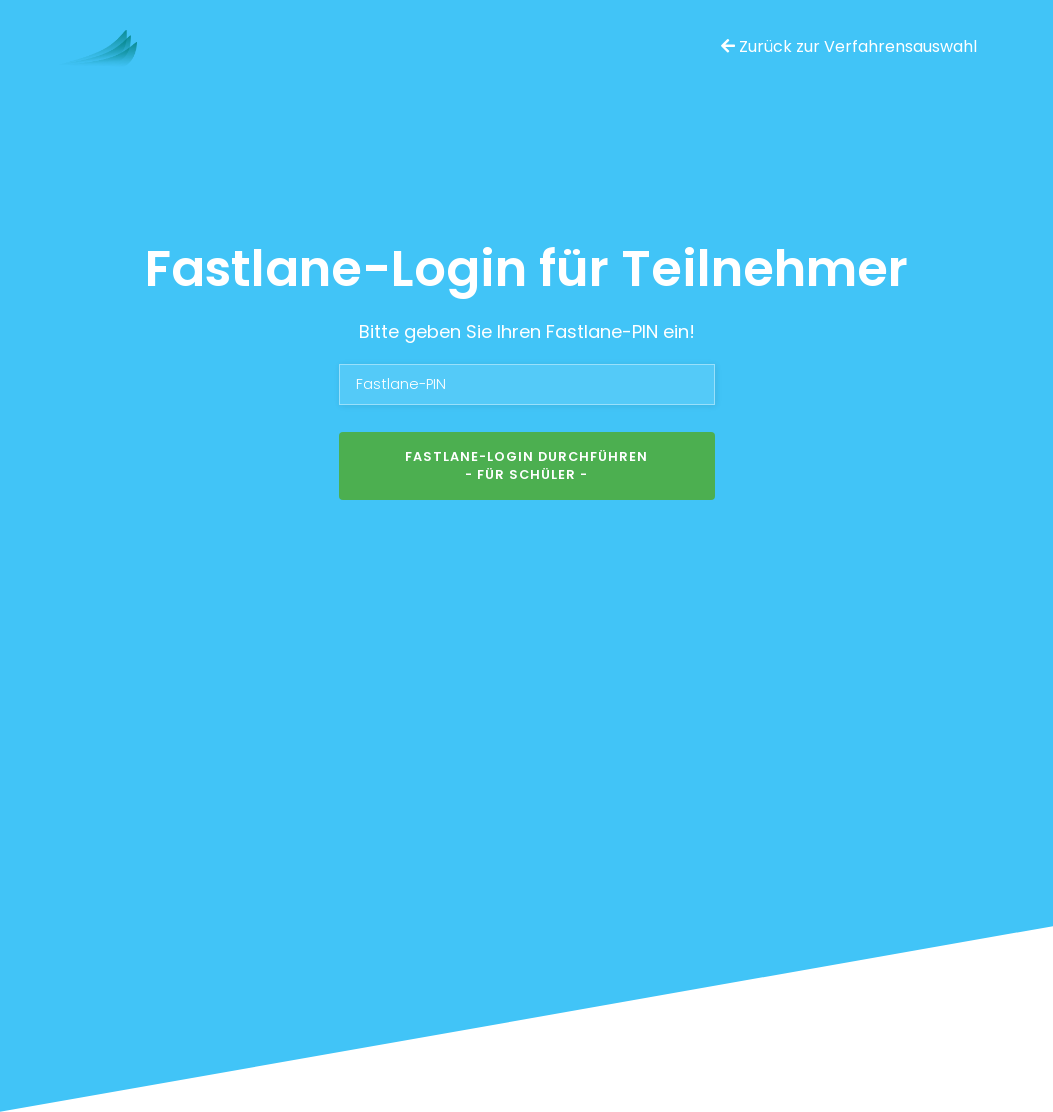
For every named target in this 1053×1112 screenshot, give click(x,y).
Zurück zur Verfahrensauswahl (849, 46)
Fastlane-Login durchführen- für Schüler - (526, 465)
